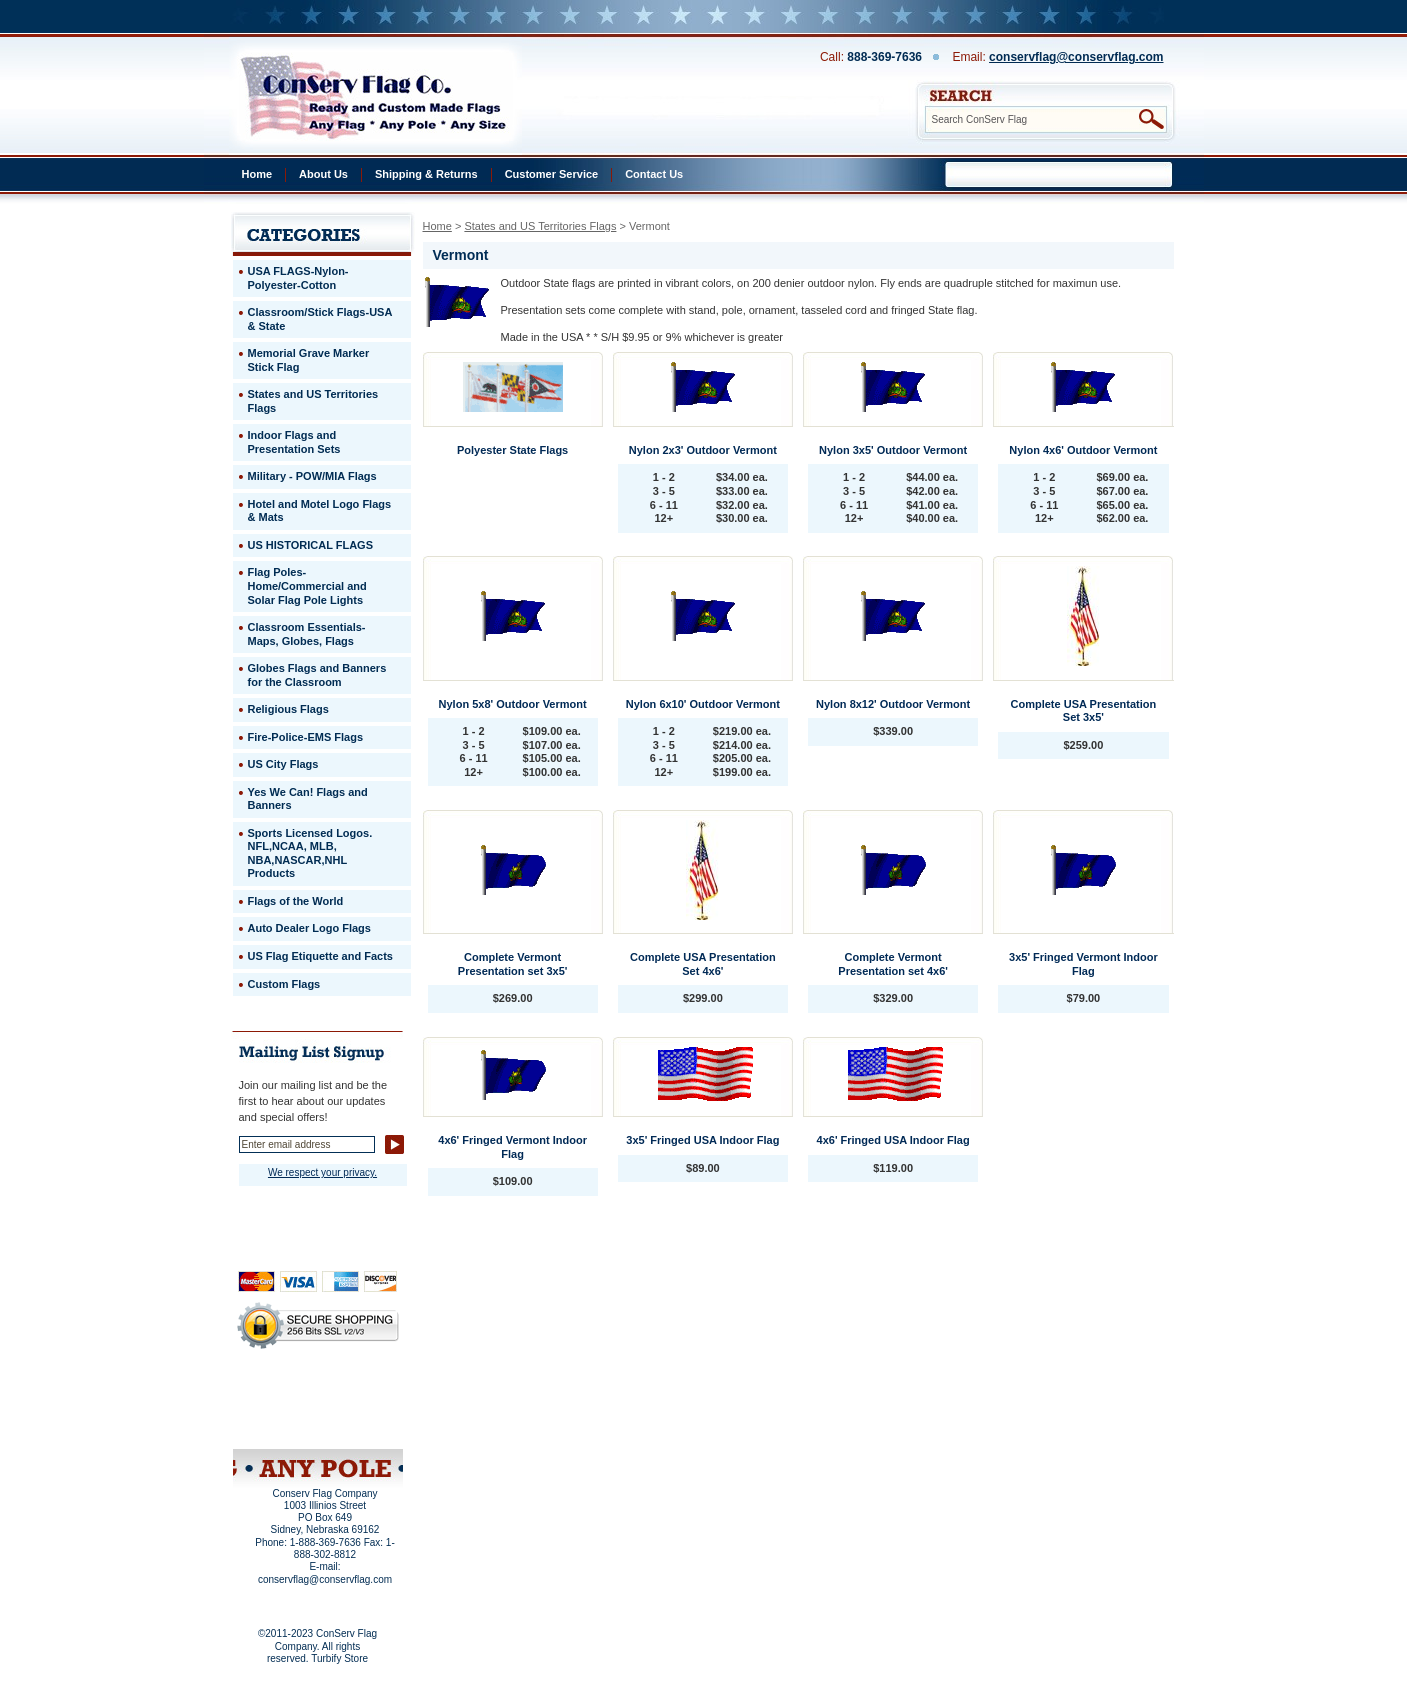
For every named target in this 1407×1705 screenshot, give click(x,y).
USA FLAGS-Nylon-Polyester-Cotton (298, 278)
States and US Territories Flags (540, 226)
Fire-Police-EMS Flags (306, 737)
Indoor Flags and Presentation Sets (294, 442)
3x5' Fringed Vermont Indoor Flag (1083, 964)
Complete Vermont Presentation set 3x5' (513, 964)
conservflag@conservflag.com (1076, 57)
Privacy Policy (284, 1396)
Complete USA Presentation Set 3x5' (1084, 711)
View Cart (354, 1423)
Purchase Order (357, 1409)
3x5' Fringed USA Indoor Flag (702, 1140)
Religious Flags (288, 709)
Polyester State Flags (512, 450)
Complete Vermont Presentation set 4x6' (893, 964)
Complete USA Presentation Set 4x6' (703, 964)
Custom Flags (284, 984)
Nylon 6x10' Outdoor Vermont (703, 704)
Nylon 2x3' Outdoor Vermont (703, 450)
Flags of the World (296, 901)
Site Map (279, 1423)
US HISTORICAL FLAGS (311, 545)
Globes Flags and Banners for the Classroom (317, 675)
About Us (323, 174)
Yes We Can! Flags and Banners (308, 799)
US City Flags (283, 764)
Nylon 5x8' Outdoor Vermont (513, 704)
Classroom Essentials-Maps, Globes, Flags (307, 634)
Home (257, 174)
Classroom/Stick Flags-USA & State (320, 319)
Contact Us (654, 174)
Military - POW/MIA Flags (312, 476)
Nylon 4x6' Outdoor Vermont (1083, 450)
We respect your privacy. (322, 1172)
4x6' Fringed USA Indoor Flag (893, 1140)
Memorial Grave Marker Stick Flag (309, 360)
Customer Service (552, 174)
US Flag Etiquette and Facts (320, 956)
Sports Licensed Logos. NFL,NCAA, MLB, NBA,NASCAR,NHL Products (310, 853)
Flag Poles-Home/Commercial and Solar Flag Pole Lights (307, 585)
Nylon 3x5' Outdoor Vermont (893, 450)
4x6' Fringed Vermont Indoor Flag (512, 1147)
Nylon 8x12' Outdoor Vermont (893, 704)
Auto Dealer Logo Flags (309, 928)
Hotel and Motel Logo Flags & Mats (320, 511)
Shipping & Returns (426, 174)
